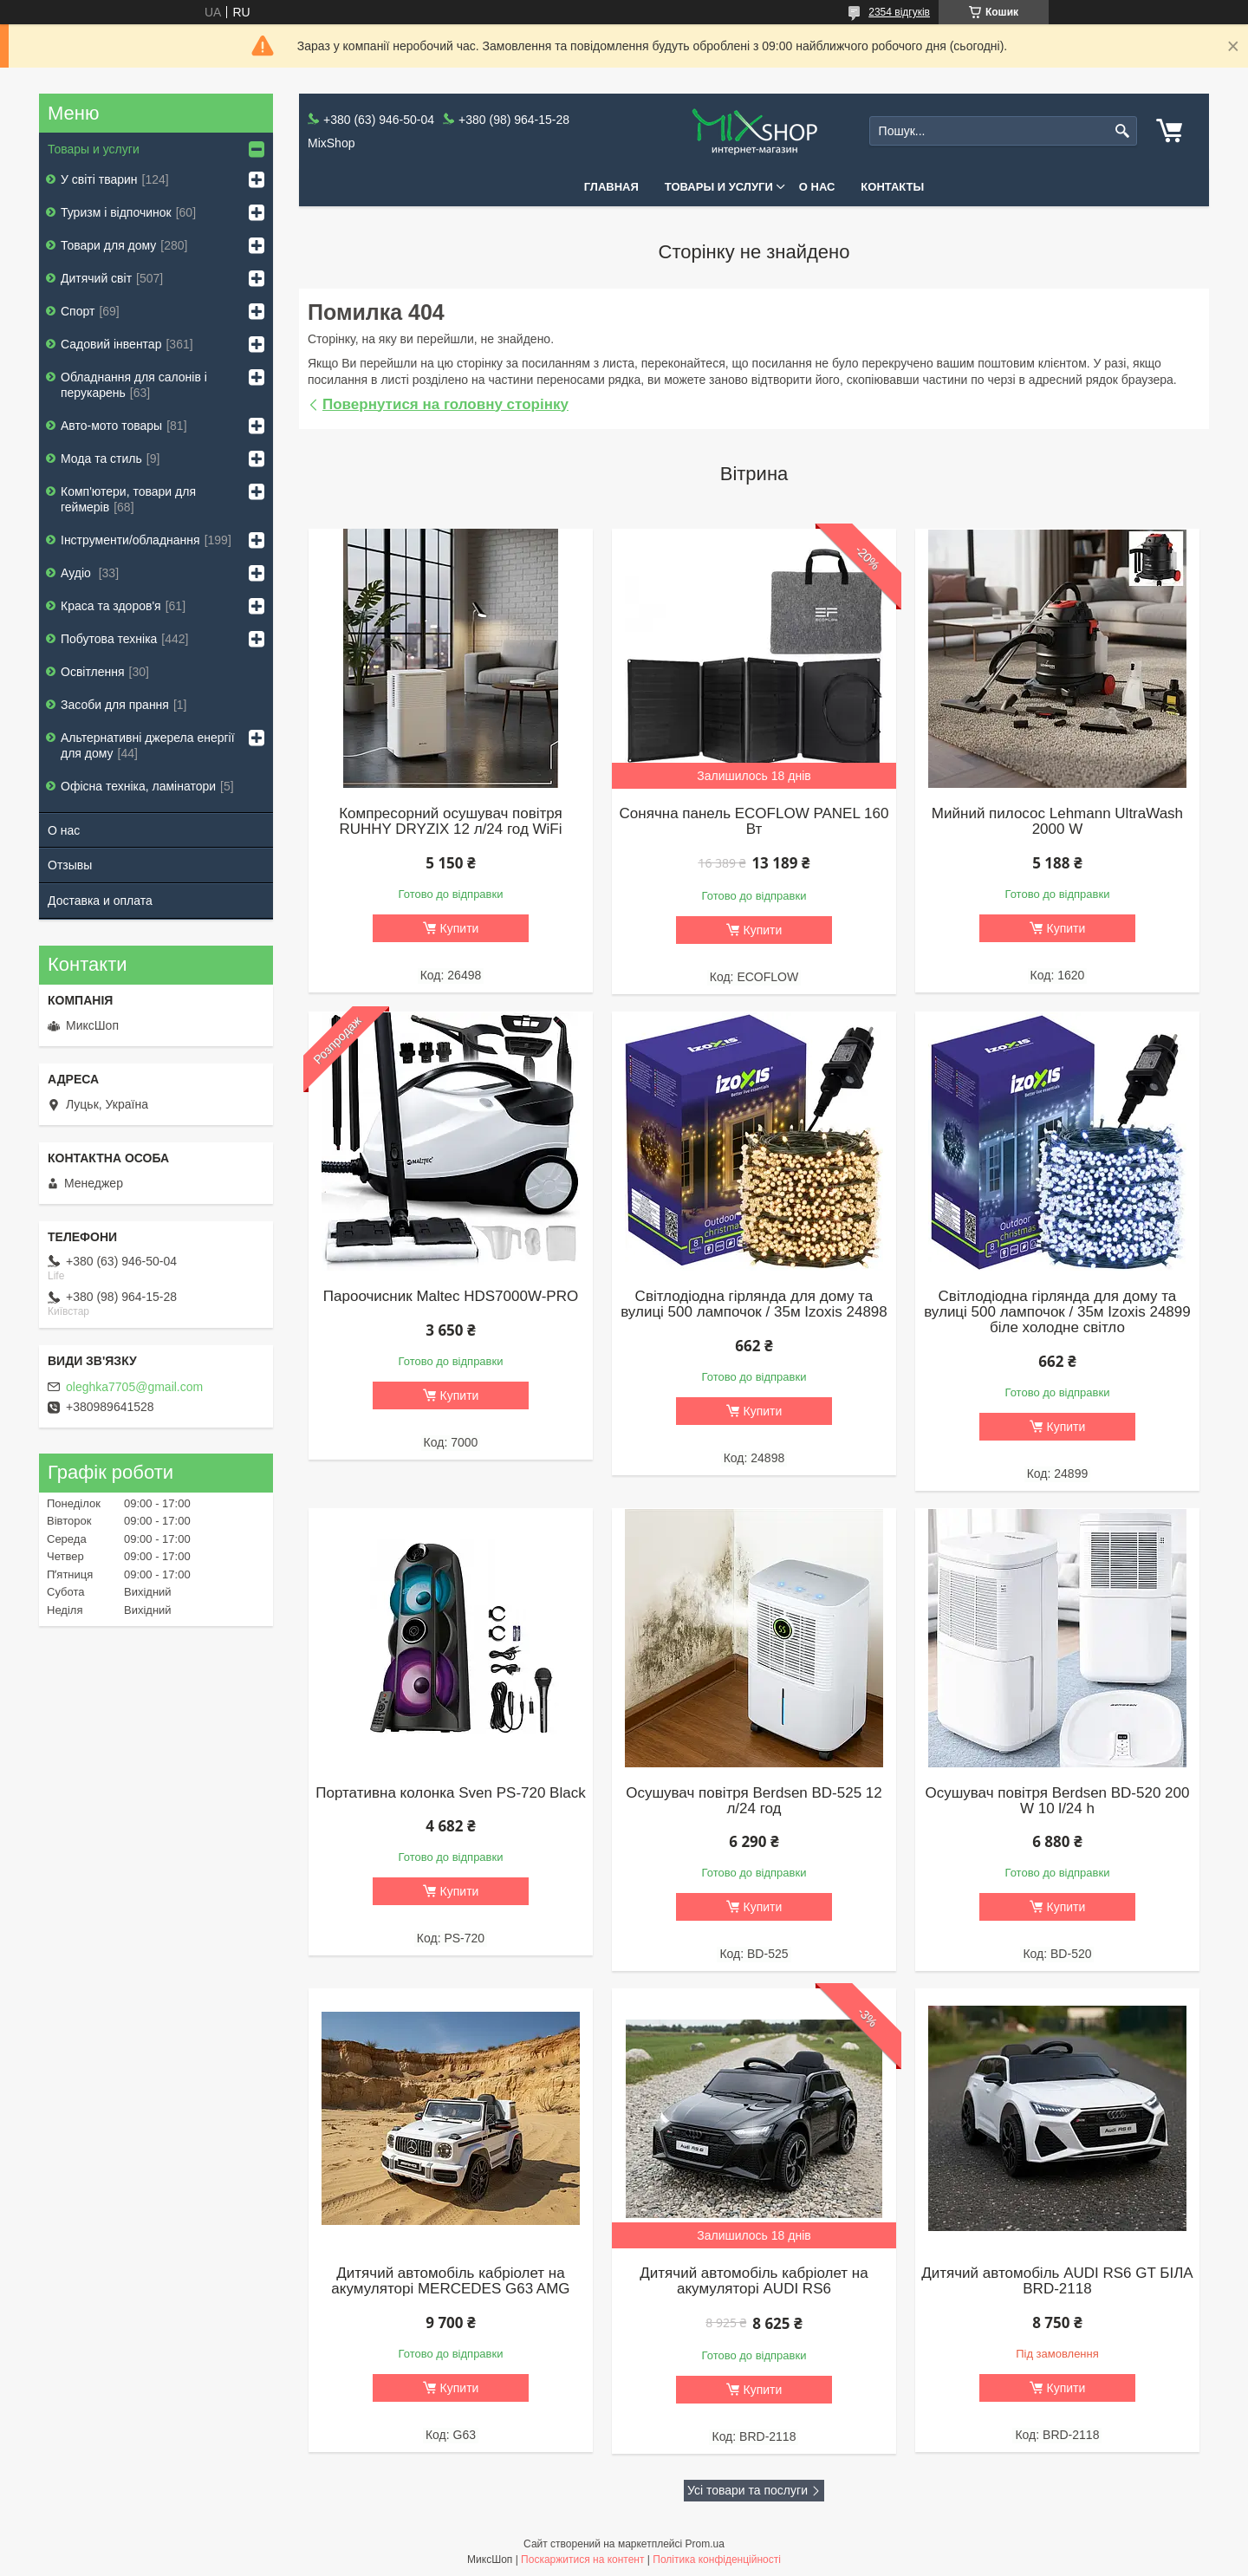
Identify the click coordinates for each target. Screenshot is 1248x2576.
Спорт (77, 311)
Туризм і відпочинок (116, 212)
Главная (611, 186)
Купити (459, 928)
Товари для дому (108, 245)
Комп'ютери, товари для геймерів (128, 499)
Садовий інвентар (111, 344)
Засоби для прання (115, 705)
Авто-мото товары (111, 426)
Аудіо (77, 573)
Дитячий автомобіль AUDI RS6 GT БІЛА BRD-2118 (1057, 2281)
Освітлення (93, 672)
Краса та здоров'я (111, 606)
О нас (817, 186)
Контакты (892, 186)
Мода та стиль (101, 458)
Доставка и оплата (100, 900)
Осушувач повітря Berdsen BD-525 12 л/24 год (754, 1801)
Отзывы (70, 865)
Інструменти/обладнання (130, 540)
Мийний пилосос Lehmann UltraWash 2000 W (1057, 821)
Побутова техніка (109, 639)
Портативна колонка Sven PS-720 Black (450, 1793)
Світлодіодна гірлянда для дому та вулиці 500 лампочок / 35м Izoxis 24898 (754, 1304)
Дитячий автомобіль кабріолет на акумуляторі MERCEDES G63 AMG (450, 2281)
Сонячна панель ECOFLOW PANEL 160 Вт (754, 821)
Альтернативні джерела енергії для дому (148, 745)
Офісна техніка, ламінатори (138, 786)
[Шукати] (1121, 131)
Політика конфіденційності (717, 2559)
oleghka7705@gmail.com (134, 1387)
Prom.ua (705, 2544)
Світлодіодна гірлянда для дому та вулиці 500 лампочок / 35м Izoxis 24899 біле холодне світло (1057, 1312)
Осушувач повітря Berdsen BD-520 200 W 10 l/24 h (1057, 1801)
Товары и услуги (719, 186)
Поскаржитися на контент (582, 2559)
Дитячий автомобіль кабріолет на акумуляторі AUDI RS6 (754, 2281)
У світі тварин (99, 179)
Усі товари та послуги (747, 2490)
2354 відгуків (899, 12)
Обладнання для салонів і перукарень (134, 385)
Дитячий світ (96, 278)
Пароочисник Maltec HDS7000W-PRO (450, 1296)
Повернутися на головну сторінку (445, 404)
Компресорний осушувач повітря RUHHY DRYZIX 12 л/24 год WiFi (450, 821)
